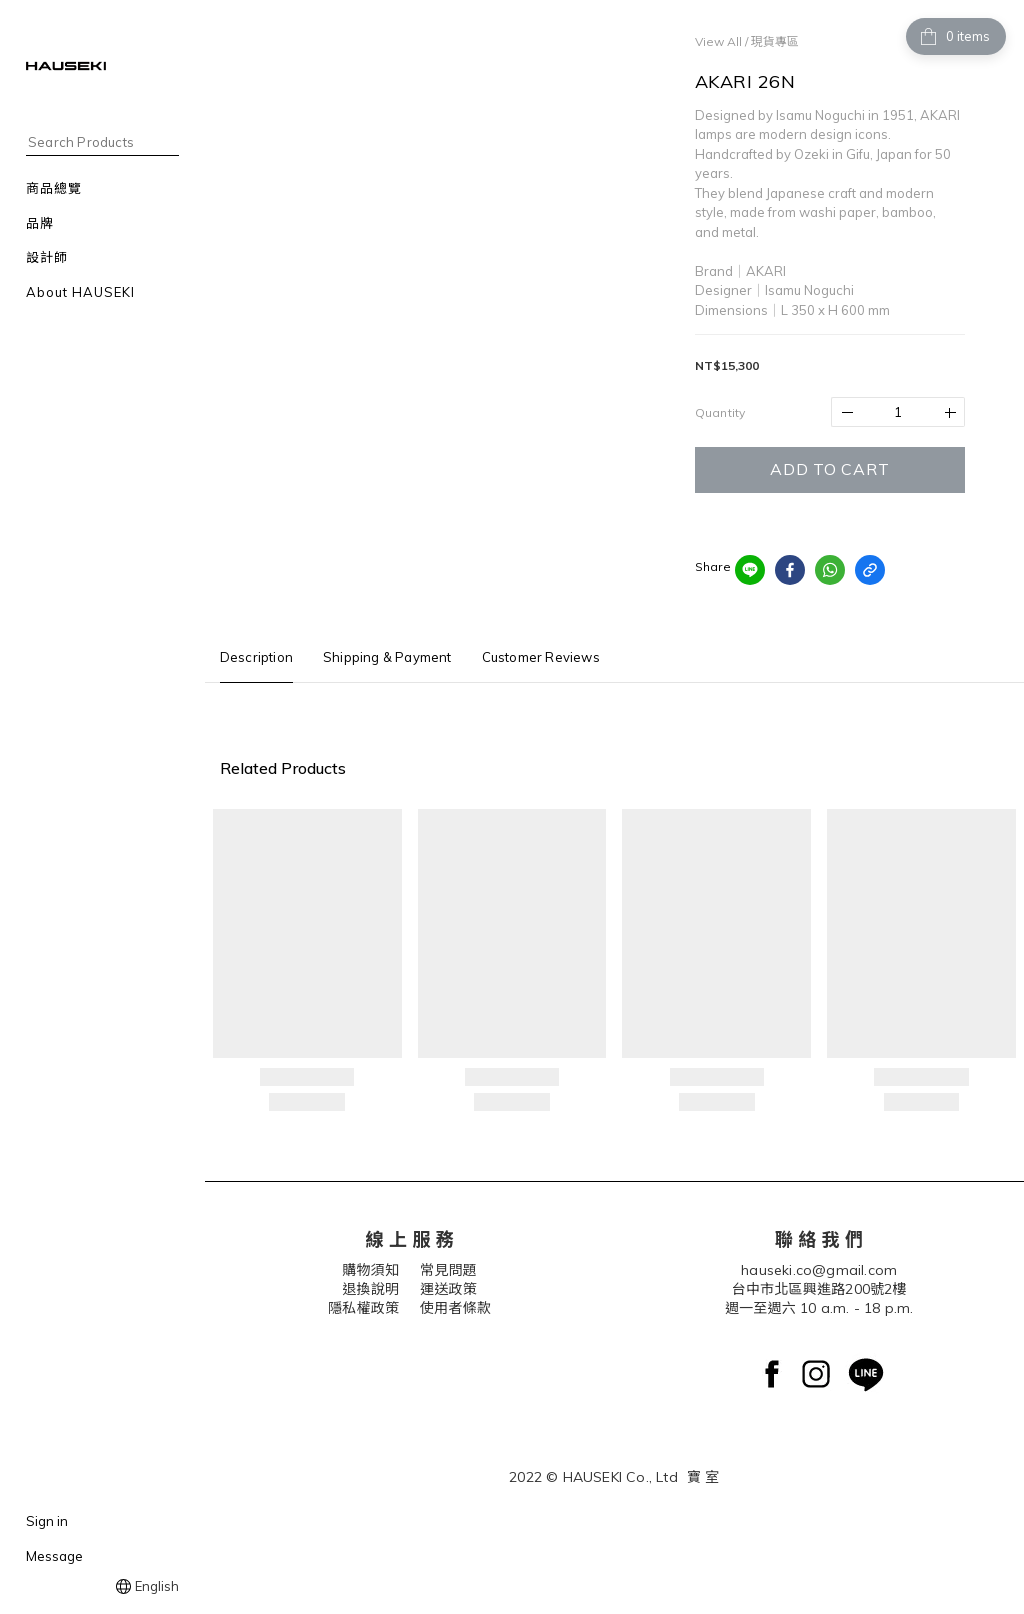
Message (54, 1556)
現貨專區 (775, 41)
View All (718, 41)
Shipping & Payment (387, 657)
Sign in (47, 1521)
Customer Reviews (541, 657)
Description (256, 657)
